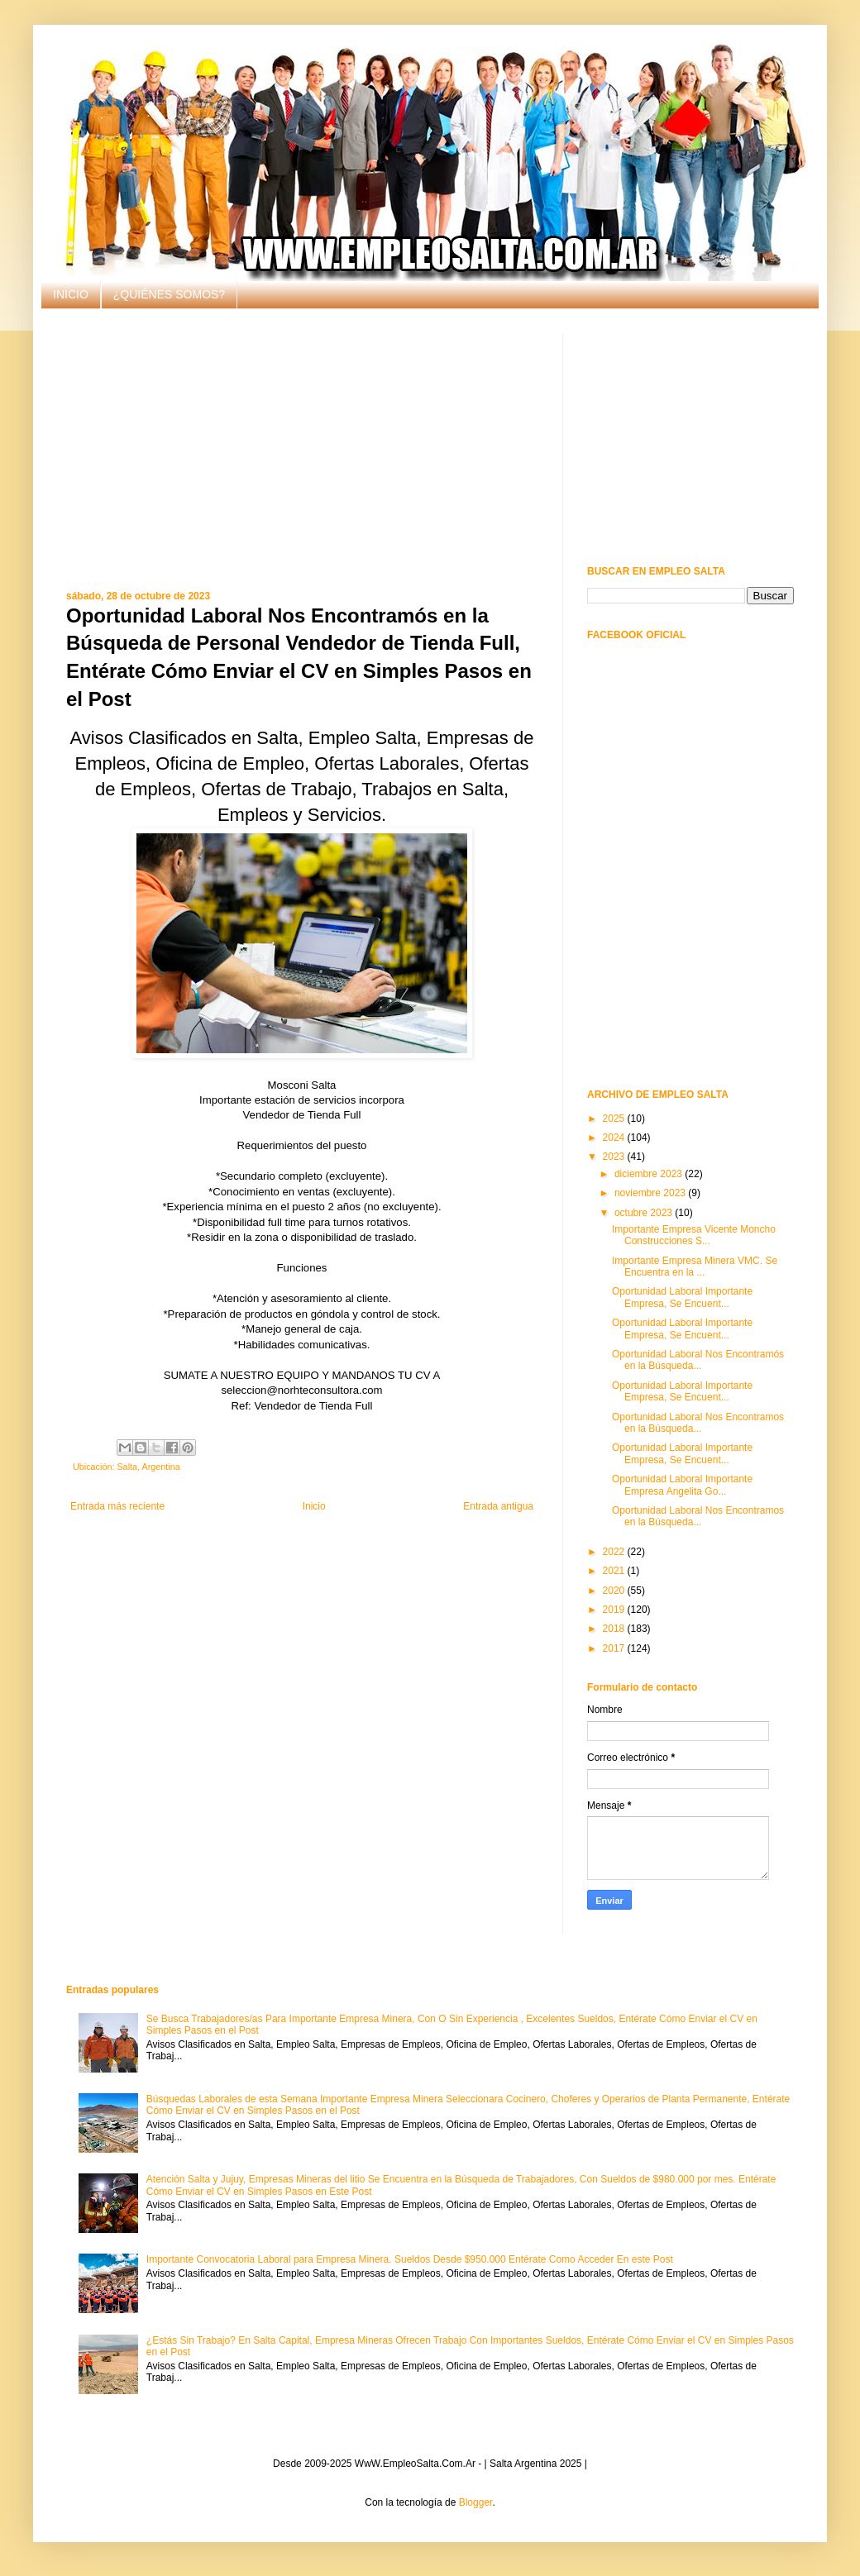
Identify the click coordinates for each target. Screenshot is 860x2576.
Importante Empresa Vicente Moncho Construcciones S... (694, 1235)
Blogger (476, 2502)
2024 (615, 1137)
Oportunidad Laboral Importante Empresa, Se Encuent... (682, 1297)
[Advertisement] (302, 449)
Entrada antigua (498, 1506)
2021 (615, 1571)
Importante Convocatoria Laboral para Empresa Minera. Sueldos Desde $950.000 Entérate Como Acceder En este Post (409, 2259)
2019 (615, 1609)
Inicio (314, 1506)
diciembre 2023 (649, 1174)
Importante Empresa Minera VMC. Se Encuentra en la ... (694, 1266)
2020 (615, 1590)
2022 (615, 1552)
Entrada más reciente (117, 1506)
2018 (615, 1628)
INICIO (70, 294)
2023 (615, 1156)
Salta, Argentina (148, 1467)
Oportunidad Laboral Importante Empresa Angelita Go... (682, 1484)
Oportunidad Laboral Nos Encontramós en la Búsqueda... (698, 1359)
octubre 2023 (644, 1213)
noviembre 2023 (651, 1193)
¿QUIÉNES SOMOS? (169, 294)
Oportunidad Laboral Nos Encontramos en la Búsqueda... (698, 1422)
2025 (615, 1118)
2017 (615, 1648)
